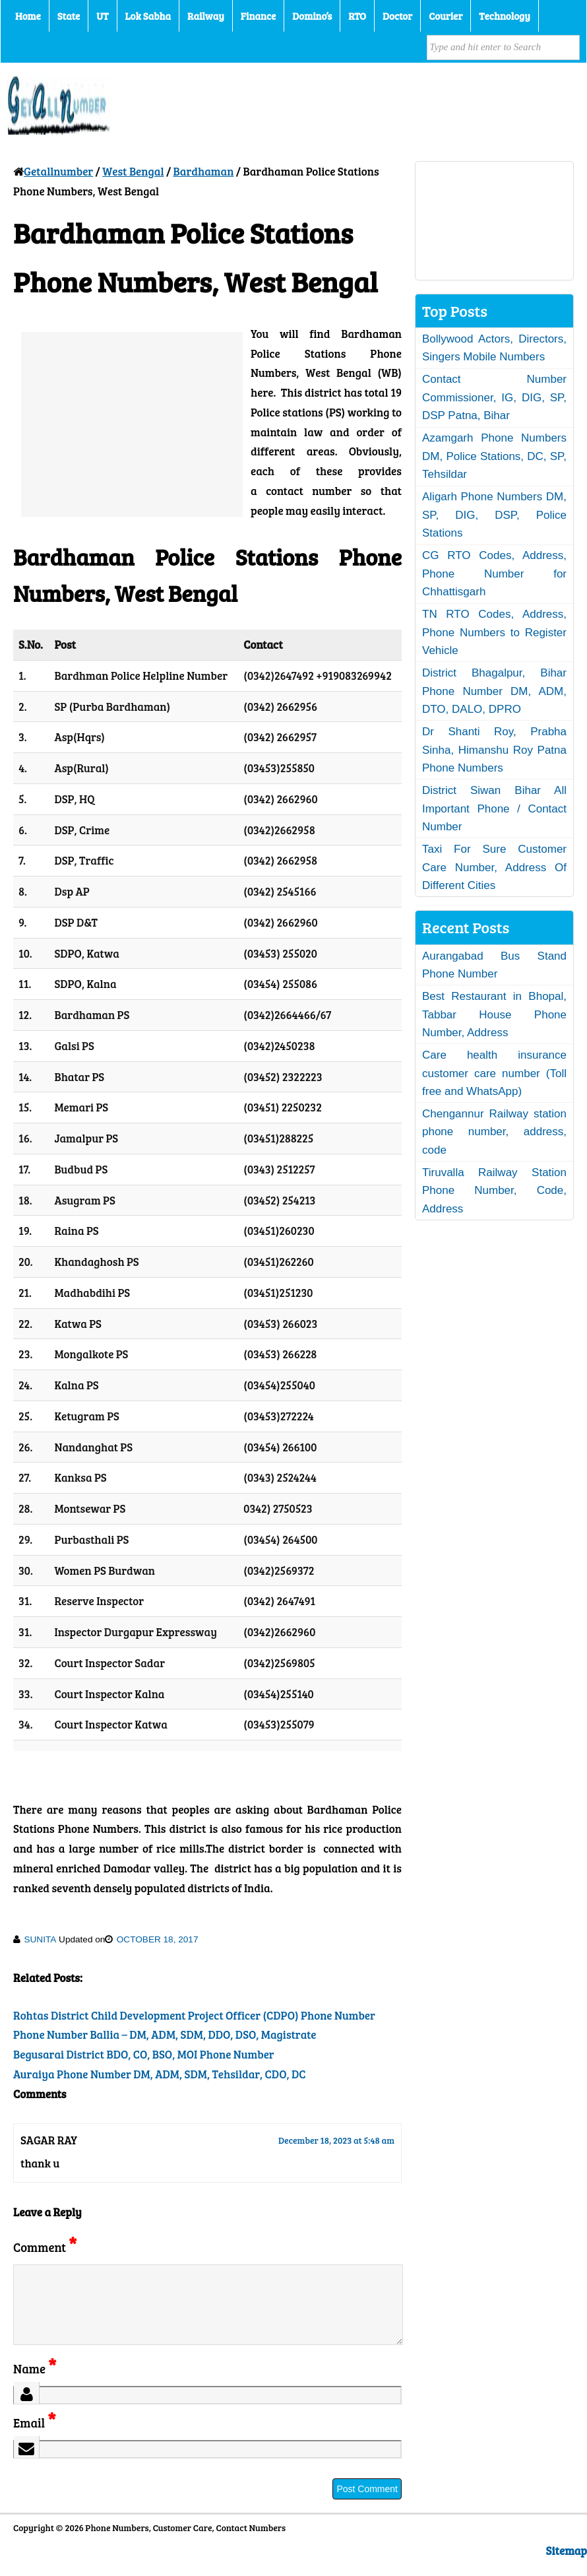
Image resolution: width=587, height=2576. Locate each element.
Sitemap (566, 2566)
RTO (357, 15)
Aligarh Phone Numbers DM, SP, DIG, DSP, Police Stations (494, 514)
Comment (45, 2247)
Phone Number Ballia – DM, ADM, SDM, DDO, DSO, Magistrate (165, 2034)
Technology (504, 15)
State (68, 15)
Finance (258, 15)
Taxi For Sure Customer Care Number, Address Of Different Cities (494, 867)
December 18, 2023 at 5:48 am (336, 2140)
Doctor (397, 15)
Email (34, 2438)
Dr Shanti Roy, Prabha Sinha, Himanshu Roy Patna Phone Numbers (494, 749)
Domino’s (312, 15)
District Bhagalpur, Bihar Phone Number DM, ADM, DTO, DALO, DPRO (494, 691)
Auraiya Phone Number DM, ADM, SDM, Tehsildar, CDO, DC (159, 2074)
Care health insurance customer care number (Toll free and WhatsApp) (494, 1073)
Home (28, 15)
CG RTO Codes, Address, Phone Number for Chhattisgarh (494, 573)
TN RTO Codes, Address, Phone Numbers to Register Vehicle (494, 632)
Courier (445, 15)
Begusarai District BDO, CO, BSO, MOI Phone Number (143, 2054)
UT (102, 15)
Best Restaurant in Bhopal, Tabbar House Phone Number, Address (494, 1014)
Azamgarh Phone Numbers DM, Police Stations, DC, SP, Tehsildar (494, 456)
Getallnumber (58, 171)
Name (34, 2384)
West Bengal (133, 171)
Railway (205, 15)
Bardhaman (203, 171)
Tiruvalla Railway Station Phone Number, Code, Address (494, 1190)
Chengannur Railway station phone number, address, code (494, 1131)
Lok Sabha (148, 15)
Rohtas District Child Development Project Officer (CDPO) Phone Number (194, 2015)
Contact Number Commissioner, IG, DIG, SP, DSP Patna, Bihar (494, 397)
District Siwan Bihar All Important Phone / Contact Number (494, 808)
